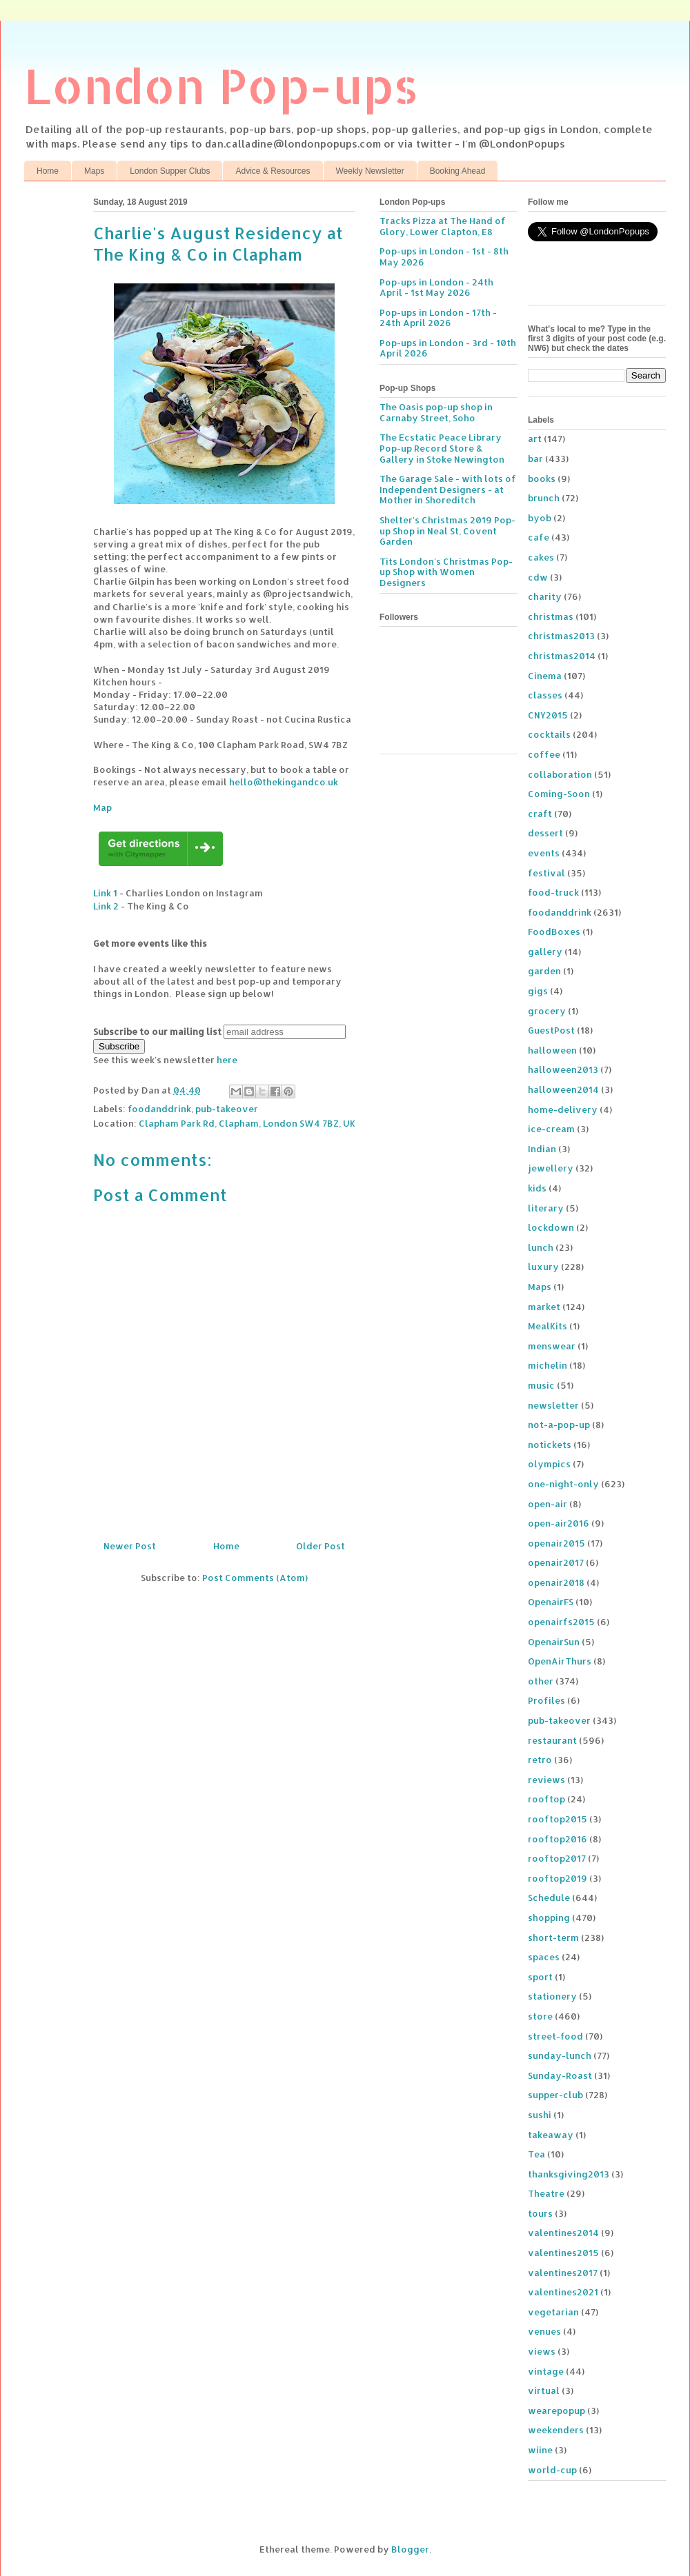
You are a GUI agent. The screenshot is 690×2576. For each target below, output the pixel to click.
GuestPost (551, 1030)
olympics (549, 1463)
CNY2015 (548, 715)
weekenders (556, 2429)
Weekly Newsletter (370, 171)
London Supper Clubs (170, 171)
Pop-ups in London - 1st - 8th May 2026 (444, 256)
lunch (540, 1247)
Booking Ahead (458, 171)
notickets (549, 1444)
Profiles (546, 1700)
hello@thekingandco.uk (283, 781)
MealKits (547, 1325)
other (540, 1681)
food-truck (553, 892)
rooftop (546, 1798)
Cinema (545, 675)
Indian (542, 1148)
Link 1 (105, 892)
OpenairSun (554, 1641)
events (544, 852)
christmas (550, 616)
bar (535, 458)
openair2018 (556, 1582)
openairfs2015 (561, 1621)
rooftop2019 (557, 1878)
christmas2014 (561, 655)
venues (544, 2331)
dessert (545, 832)
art (535, 438)
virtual (544, 2390)
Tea (536, 2154)
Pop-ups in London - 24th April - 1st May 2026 (436, 287)
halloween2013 (563, 1069)
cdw (538, 577)
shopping (549, 1917)
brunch (544, 497)
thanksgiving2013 (568, 2174)
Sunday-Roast (560, 2075)
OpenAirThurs (559, 1661)
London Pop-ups (221, 85)
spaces (544, 1956)
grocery (547, 1010)
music (541, 1385)
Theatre (546, 2193)
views (541, 2351)
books (541, 478)
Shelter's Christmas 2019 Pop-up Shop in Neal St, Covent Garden (447, 530)
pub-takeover (226, 1108)
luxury (543, 1266)
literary (546, 1208)
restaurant (552, 1740)
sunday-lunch (559, 2055)
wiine (540, 2449)
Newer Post (129, 1545)
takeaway (550, 2134)
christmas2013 (561, 635)
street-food (555, 2036)
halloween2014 (563, 1089)
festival (546, 872)
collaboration (560, 774)
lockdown (551, 1227)
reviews (546, 1779)
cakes (541, 557)
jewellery (550, 1168)
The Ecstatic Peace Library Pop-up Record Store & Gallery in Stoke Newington (441, 448)
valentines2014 (563, 2232)
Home (48, 171)
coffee (544, 754)
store (540, 2016)
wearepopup (556, 2410)
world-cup (552, 2469)
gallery (545, 951)
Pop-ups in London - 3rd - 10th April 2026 (447, 348)
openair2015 (556, 1543)
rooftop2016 (557, 1838)
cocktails (549, 734)
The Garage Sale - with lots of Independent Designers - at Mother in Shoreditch (447, 489)
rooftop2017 (557, 1858)
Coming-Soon (559, 793)
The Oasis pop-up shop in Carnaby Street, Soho (436, 412)
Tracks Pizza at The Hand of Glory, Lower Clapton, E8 (442, 226)
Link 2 (106, 906)
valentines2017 (563, 2272)
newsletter (553, 1405)
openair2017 (556, 1562)
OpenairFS (550, 1601)
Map (102, 807)
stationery (552, 1996)
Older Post (320, 1545)
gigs (538, 990)
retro (540, 1759)
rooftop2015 (557, 1818)
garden (544, 970)
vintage (546, 2371)
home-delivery (563, 1109)
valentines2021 (563, 2291)
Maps (94, 171)
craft (540, 813)
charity (545, 596)
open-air (547, 1503)
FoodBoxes (554, 931)
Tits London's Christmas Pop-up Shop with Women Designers (446, 572)
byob (539, 517)
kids (537, 1188)
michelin (547, 1365)
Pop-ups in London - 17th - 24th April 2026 (438, 318)
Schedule (549, 1897)
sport (540, 1976)
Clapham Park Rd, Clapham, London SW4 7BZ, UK (247, 1123)
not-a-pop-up (559, 1424)
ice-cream (551, 1128)
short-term (553, 1937)
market (544, 1306)
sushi (539, 2114)
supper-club (555, 2094)
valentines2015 (563, 2252)
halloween (552, 1050)
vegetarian (553, 2311)
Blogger (410, 2549)
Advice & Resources (272, 171)
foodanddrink (159, 1108)
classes (545, 695)
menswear (551, 1345)
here (227, 1059)
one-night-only (563, 1483)
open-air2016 (558, 1523)
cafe (538, 537)
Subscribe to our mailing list (157, 1031)
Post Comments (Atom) (255, 1577)
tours (540, 2213)
